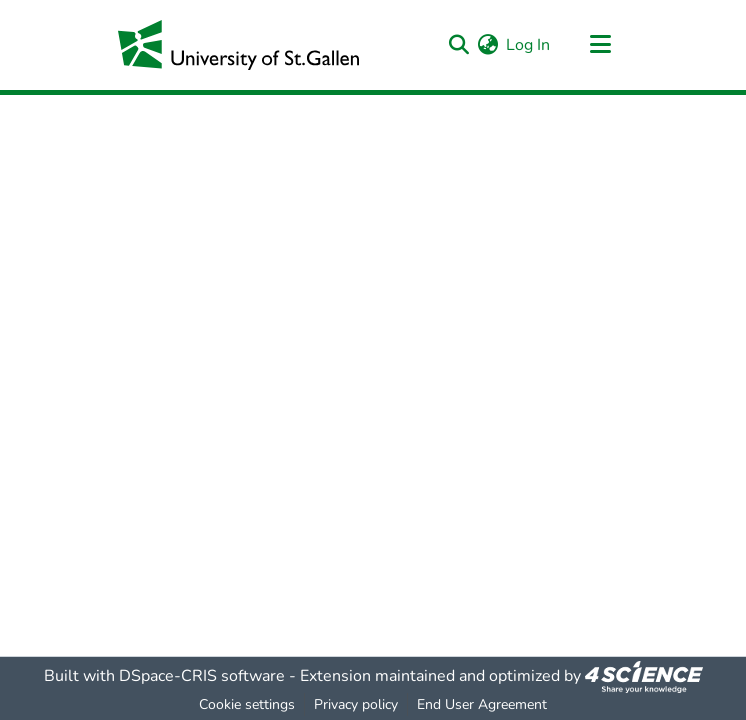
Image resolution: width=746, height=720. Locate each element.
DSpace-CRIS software (202, 676)
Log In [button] (529, 45)
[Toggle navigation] (600, 45)
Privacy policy (356, 704)
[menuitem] (487, 45)
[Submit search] (458, 45)
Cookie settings (247, 704)
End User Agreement (482, 704)
